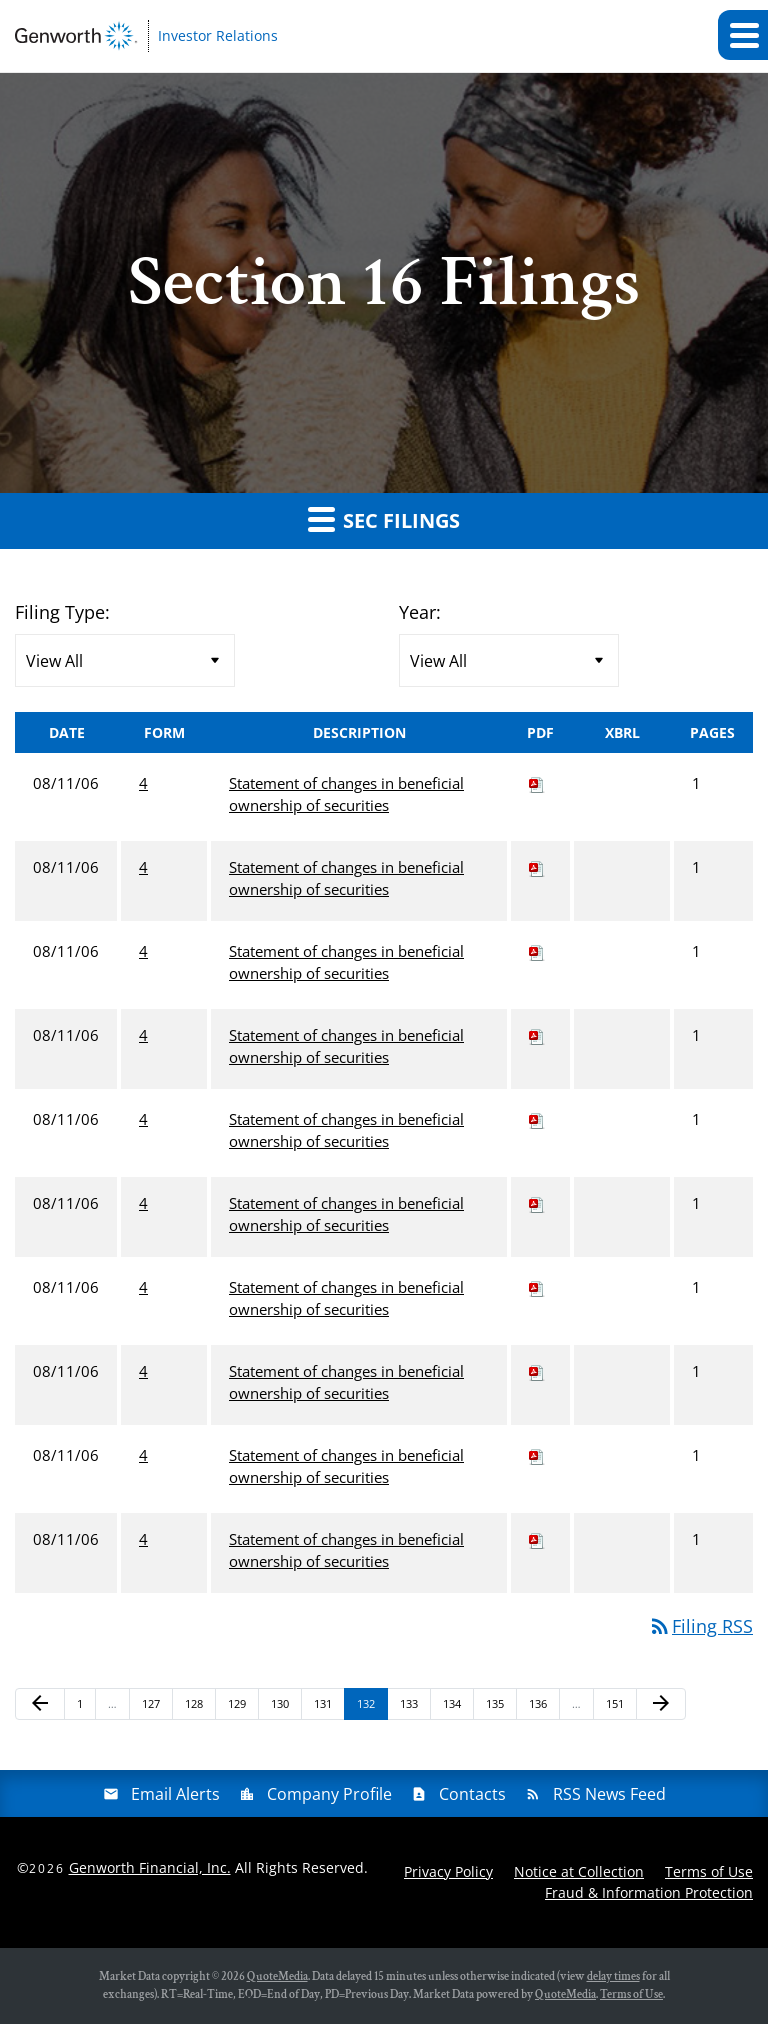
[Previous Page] (40, 1704)
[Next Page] (661, 1704)
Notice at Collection (579, 1871)
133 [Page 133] (411, 1707)
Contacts (472, 1794)
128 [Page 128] (196, 1707)
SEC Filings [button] (384, 519)
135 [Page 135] (497, 1707)
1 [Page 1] (86, 1707)
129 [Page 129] (239, 1707)
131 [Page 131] (325, 1707)
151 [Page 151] (617, 1707)
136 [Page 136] (540, 1707)
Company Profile (329, 1794)
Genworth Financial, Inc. (150, 1867)
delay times (613, 1976)
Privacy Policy (448, 1871)
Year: (420, 612)
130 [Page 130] (282, 1707)
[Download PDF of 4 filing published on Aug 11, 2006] (537, 783)
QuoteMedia (277, 1976)
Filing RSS (700, 1626)
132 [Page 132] (368, 1707)
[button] (743, 35)
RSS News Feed (609, 1794)
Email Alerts (175, 1794)
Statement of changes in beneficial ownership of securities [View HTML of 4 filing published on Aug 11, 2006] (346, 794)
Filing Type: (62, 612)
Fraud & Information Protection (649, 1892)
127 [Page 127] (153, 1707)
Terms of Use (709, 1871)
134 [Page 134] (454, 1707)
